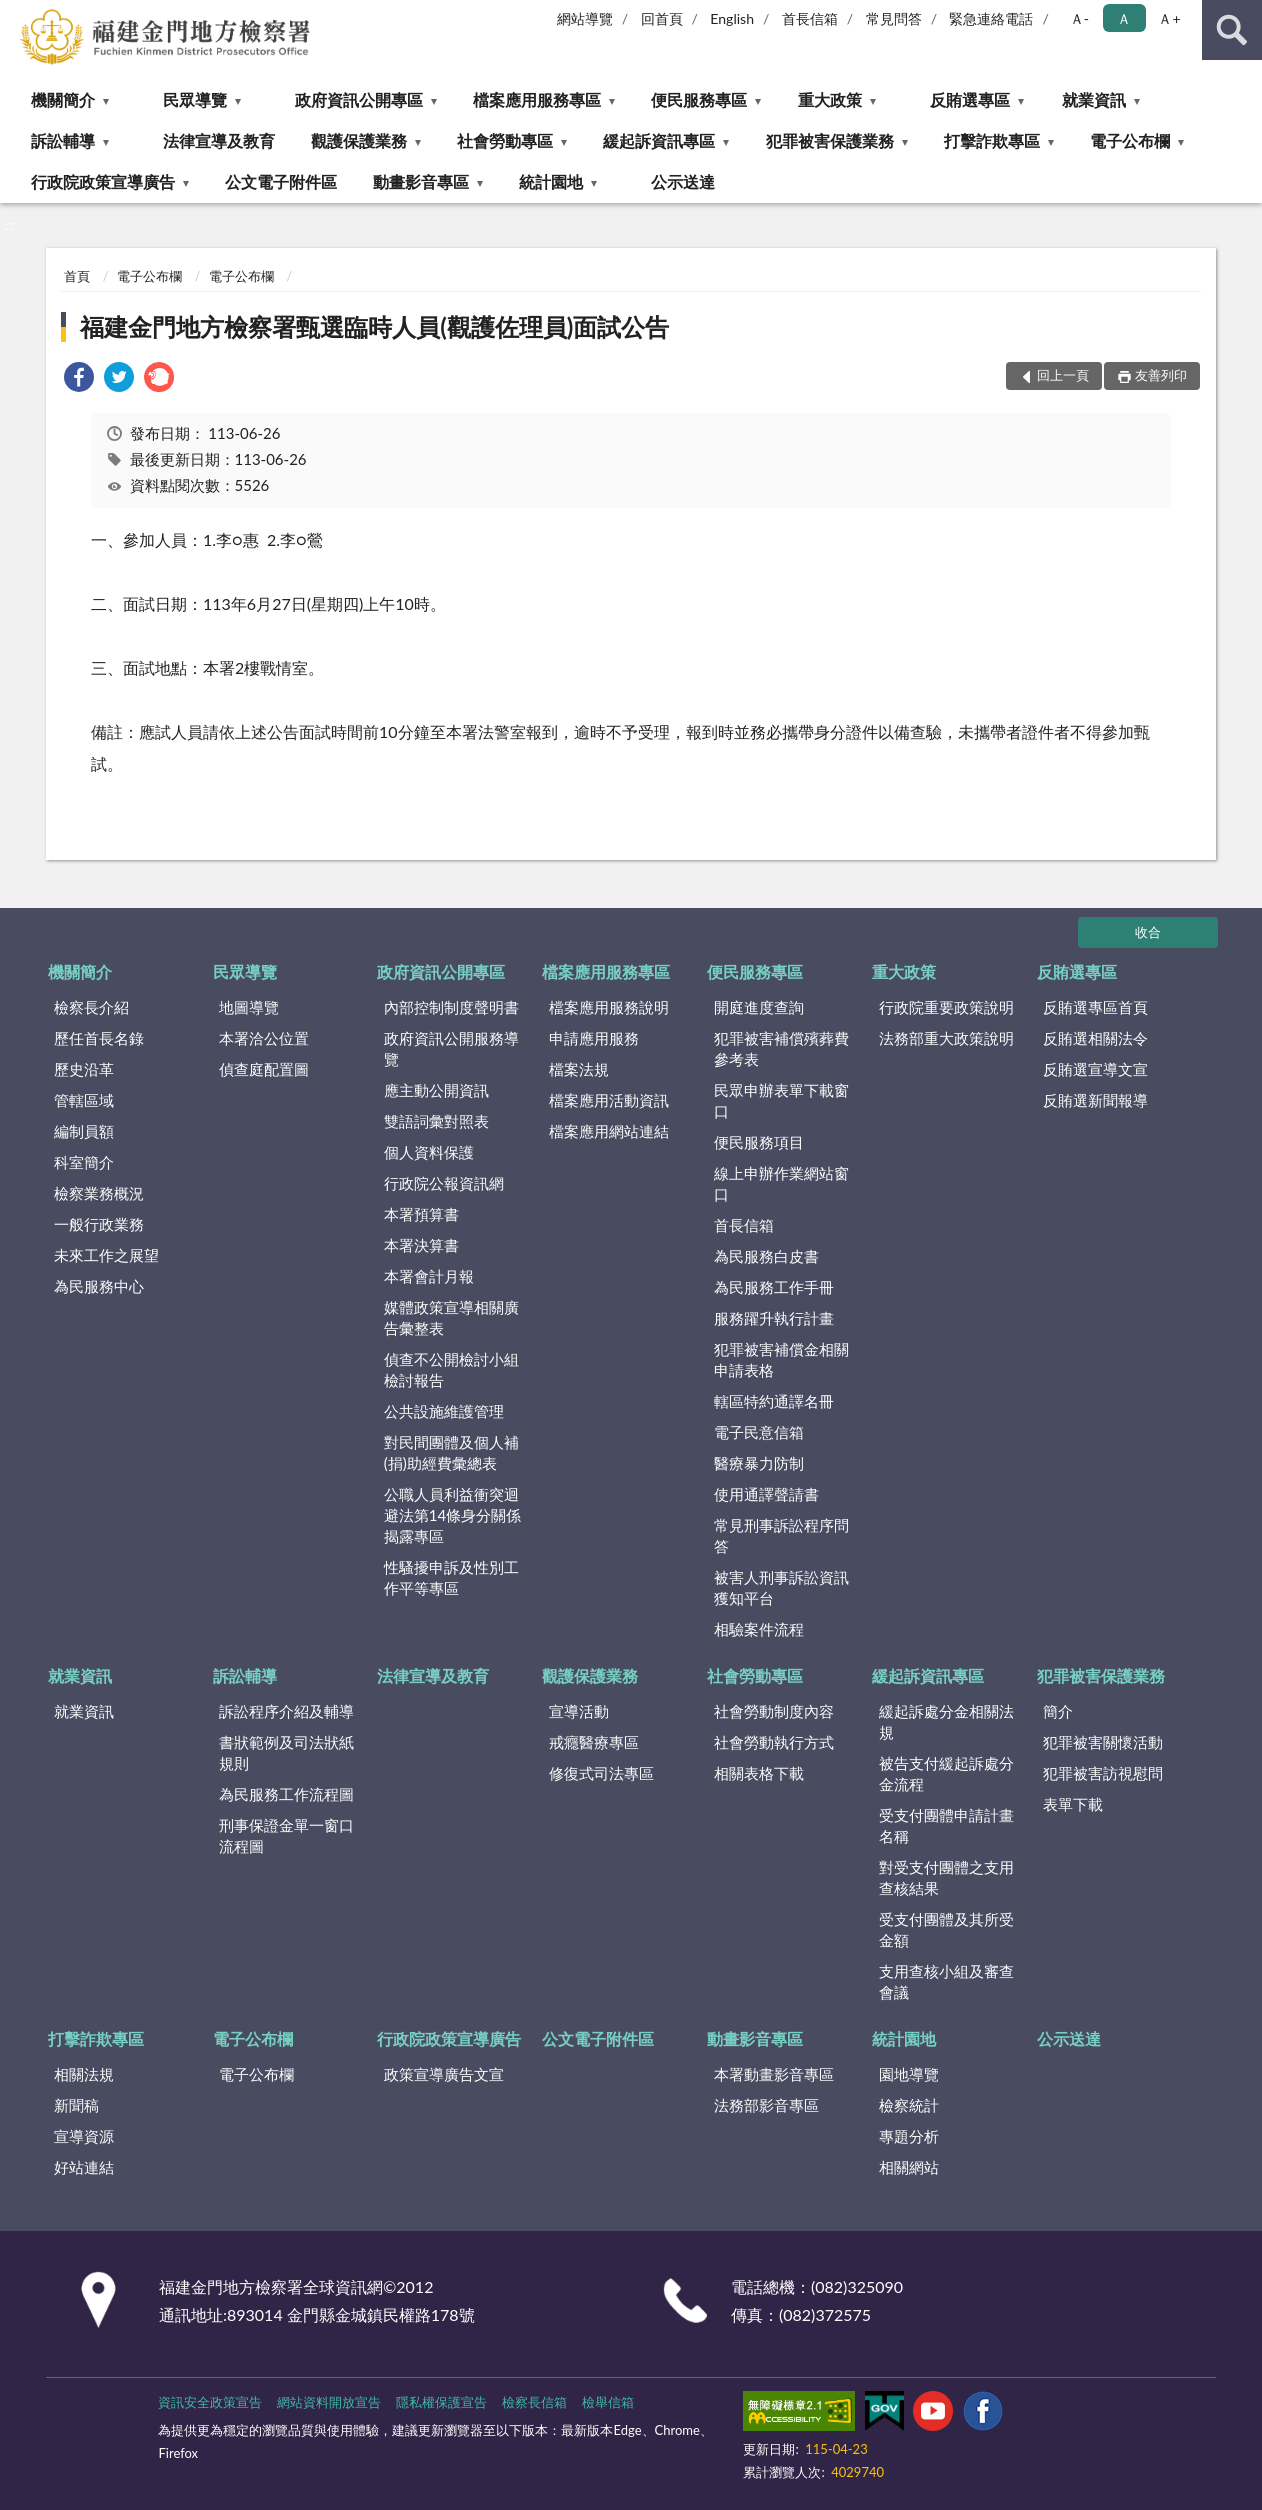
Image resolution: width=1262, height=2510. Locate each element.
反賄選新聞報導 (1095, 1100)
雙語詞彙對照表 (436, 1121)
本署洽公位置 (264, 1038)
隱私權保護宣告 (441, 2402)
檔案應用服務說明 (609, 1007)
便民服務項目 (759, 1142)
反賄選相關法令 (1095, 1038)
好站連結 (84, 2167)
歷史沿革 (84, 1069)
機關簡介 (63, 99)
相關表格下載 (759, 1773)
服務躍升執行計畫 (774, 1318)
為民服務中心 (99, 1286)
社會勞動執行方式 (774, 1742)
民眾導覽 (195, 99)
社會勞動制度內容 (774, 1711)
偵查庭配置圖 (264, 1069)
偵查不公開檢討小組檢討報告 (451, 1369)
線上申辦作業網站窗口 (781, 1183)
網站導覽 (585, 18)
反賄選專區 (970, 99)
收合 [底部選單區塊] (1148, 932)
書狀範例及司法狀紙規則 (286, 1752)
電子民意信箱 (759, 1432)
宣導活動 (579, 1711)
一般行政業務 (99, 1224)
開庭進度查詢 (759, 1007)
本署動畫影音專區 (774, 2074)
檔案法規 (579, 1069)
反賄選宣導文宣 (1095, 1069)
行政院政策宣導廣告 (103, 181)
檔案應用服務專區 (537, 99)
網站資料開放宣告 (329, 2402)
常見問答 (894, 18)
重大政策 (830, 99)
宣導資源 (84, 2136)
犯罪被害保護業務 (830, 140)
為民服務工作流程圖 (286, 1794)
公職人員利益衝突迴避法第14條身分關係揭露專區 (452, 1515)
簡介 (1058, 1711)
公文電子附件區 (281, 181)
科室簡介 (84, 1162)
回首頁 (662, 18)
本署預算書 (421, 1214)
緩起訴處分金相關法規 (946, 1721)
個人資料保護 (429, 1152)
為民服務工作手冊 (774, 1287)
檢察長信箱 (534, 2402)
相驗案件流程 (759, 1629)
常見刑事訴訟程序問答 (781, 1535)
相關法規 (84, 2074)
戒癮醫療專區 (594, 1742)
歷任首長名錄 (99, 1038)
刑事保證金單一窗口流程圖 (286, 1835)
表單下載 (1073, 1804)
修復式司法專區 (601, 1773)
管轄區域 (84, 1100)
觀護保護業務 (359, 140)
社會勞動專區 (505, 140)
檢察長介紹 (91, 1007)
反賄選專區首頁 (1095, 1007)
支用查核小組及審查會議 (946, 1981)
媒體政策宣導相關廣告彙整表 (451, 1317)
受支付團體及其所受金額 (946, 1929)
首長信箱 (810, 18)
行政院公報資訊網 (444, 1183)
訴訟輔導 (63, 140)
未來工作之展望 (106, 1255)
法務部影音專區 (766, 2105)
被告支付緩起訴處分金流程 (946, 1773)
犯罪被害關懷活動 (1103, 1742)
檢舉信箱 (608, 2402)
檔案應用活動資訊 (609, 1100)
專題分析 (909, 2136)
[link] (79, 379)
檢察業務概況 (99, 1193)
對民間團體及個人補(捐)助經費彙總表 (451, 1452)
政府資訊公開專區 (359, 99)
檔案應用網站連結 (609, 1131)
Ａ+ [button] (1169, 18)
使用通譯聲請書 (766, 1494)
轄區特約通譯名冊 (774, 1401)
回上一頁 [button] (1063, 375)
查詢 (1232, 30)
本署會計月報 (429, 1276)
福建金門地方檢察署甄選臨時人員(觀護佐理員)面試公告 (374, 326)
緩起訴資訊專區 (659, 140)
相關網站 (909, 2167)
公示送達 (683, 181)
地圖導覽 (249, 1007)
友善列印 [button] (1161, 375)
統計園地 (551, 181)
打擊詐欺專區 (992, 140)
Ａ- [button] (1079, 18)
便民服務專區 (699, 99)
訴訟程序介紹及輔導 (286, 1711)
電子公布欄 (1130, 140)
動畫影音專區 (421, 181)
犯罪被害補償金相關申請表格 (781, 1359)
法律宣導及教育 (219, 140)
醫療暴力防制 (759, 1463)
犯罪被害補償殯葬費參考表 (781, 1048)
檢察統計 (909, 2105)
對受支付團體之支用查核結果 (946, 1877)
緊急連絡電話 (991, 18)
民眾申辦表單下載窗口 (781, 1100)
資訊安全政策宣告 (210, 2402)
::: (16, 15)
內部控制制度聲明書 (451, 1007)
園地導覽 (909, 2074)
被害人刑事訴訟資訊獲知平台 (781, 1587)
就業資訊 (1094, 99)
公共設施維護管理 (444, 1411)
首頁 (77, 276)
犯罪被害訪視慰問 (1103, 1773)
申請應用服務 (594, 1038)
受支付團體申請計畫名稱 (946, 1825)
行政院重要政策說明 (946, 1007)
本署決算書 (421, 1245)
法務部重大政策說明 (946, 1038)
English (732, 18)
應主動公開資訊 (436, 1090)
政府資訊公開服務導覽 (451, 1048)
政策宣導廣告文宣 (444, 2074)
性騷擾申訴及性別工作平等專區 (451, 1577)
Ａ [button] (1124, 18)
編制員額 (84, 1131)
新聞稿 (76, 2105)
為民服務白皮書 (766, 1256)
